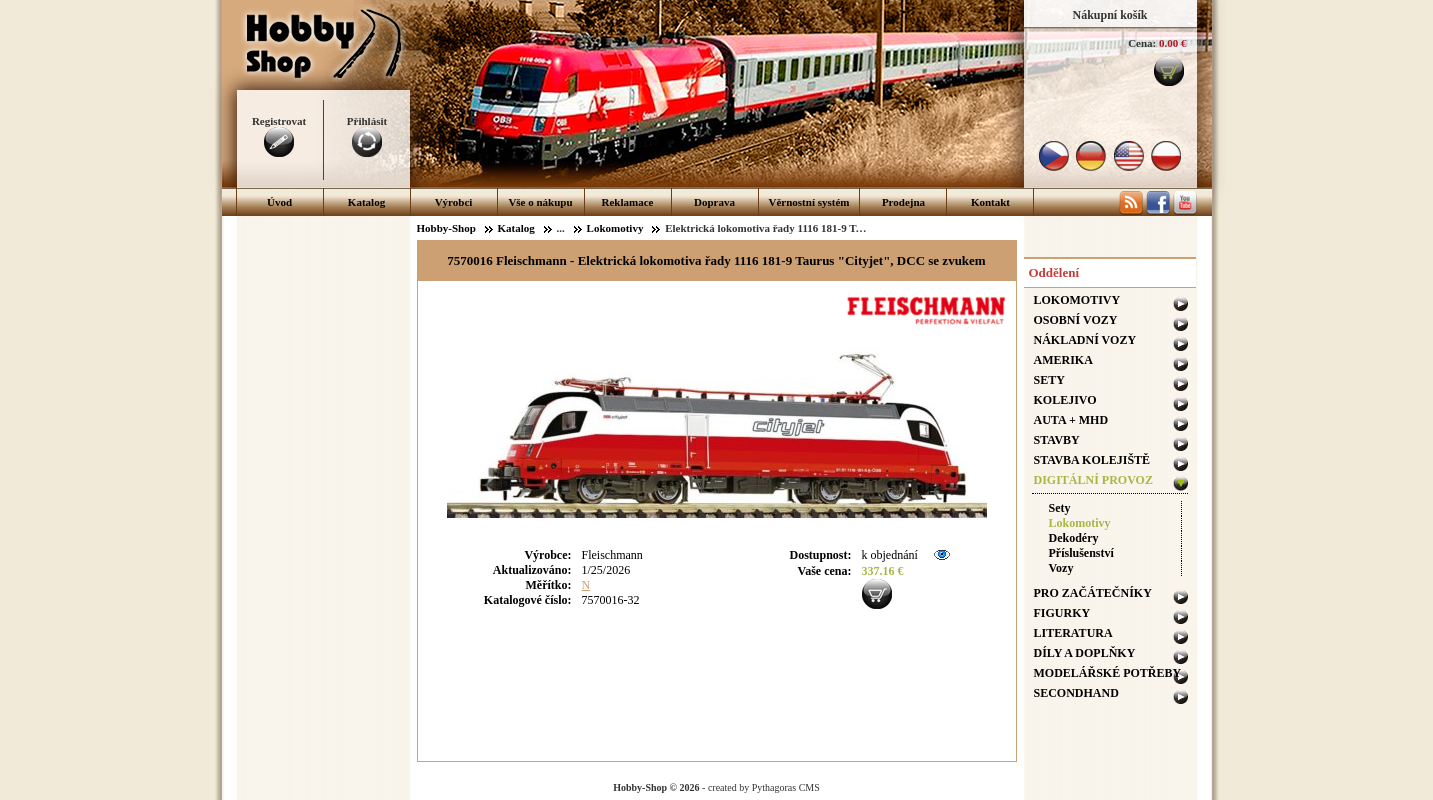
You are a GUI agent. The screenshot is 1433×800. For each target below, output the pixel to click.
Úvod (279, 202)
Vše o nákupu (540, 202)
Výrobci (454, 202)
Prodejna (903, 202)
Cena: (1142, 43)
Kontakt (990, 202)
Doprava (714, 202)
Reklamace (628, 202)
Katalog (366, 202)
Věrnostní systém (809, 202)
